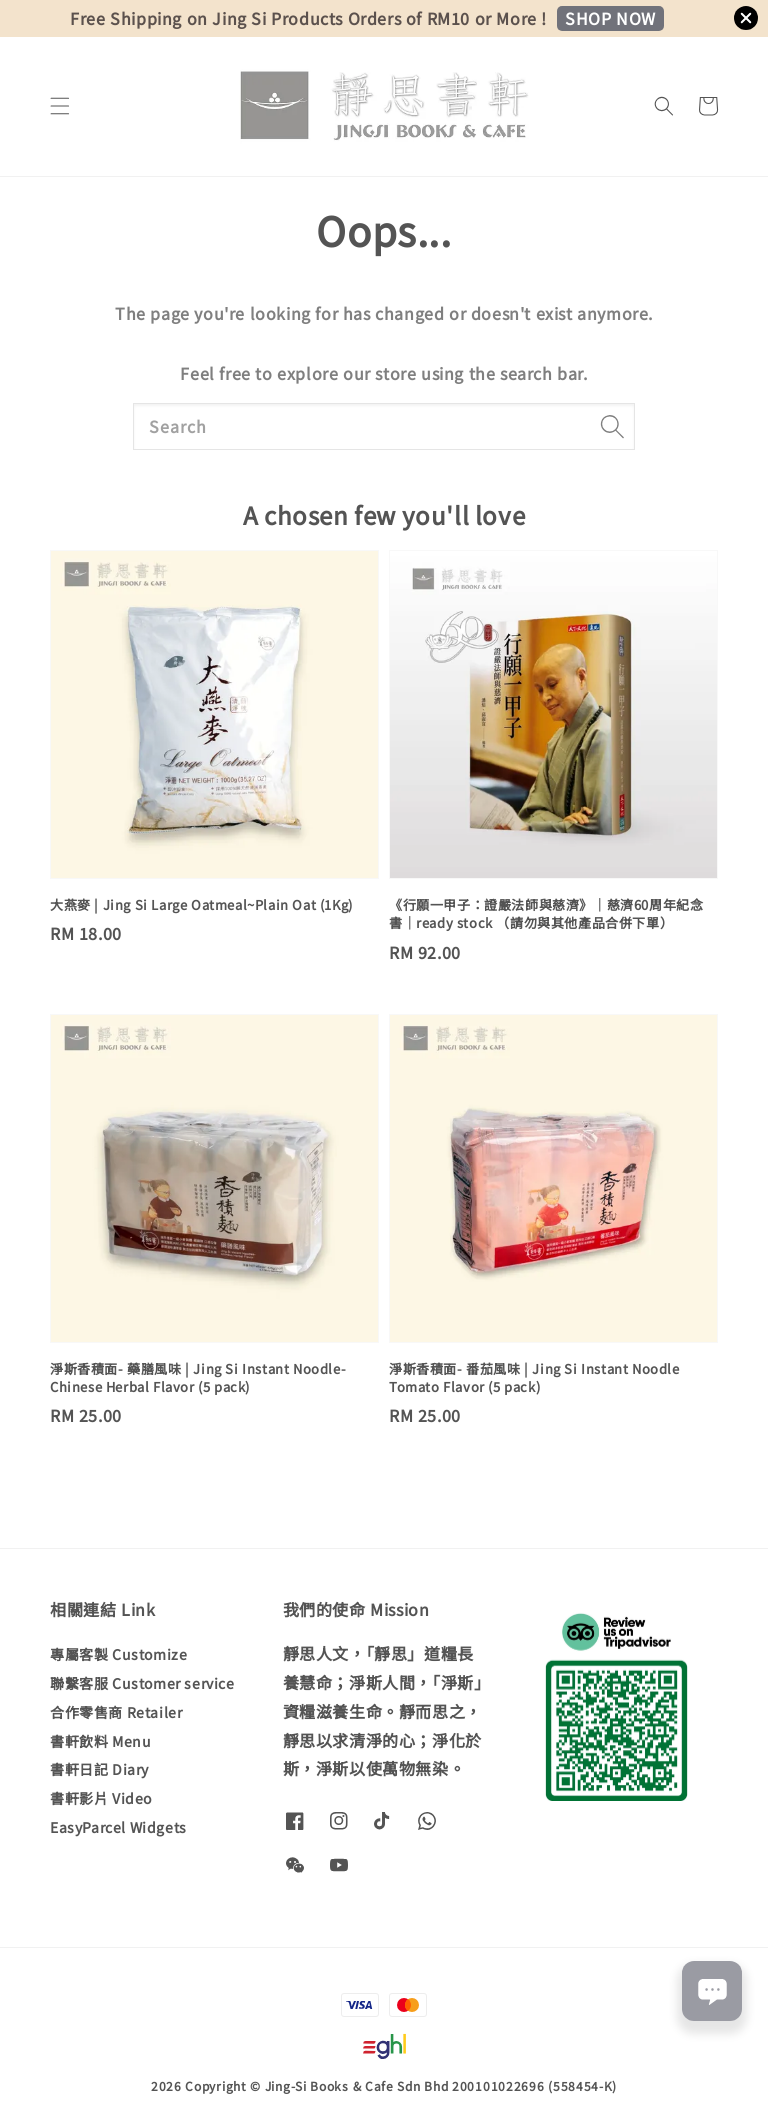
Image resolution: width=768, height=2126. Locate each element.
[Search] (612, 426)
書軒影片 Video (101, 1798)
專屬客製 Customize (118, 1654)
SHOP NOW (610, 18)
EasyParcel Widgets (118, 1827)
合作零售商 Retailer (116, 1712)
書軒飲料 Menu (100, 1741)
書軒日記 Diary (99, 1769)
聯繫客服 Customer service (142, 1683)
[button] (60, 106)
